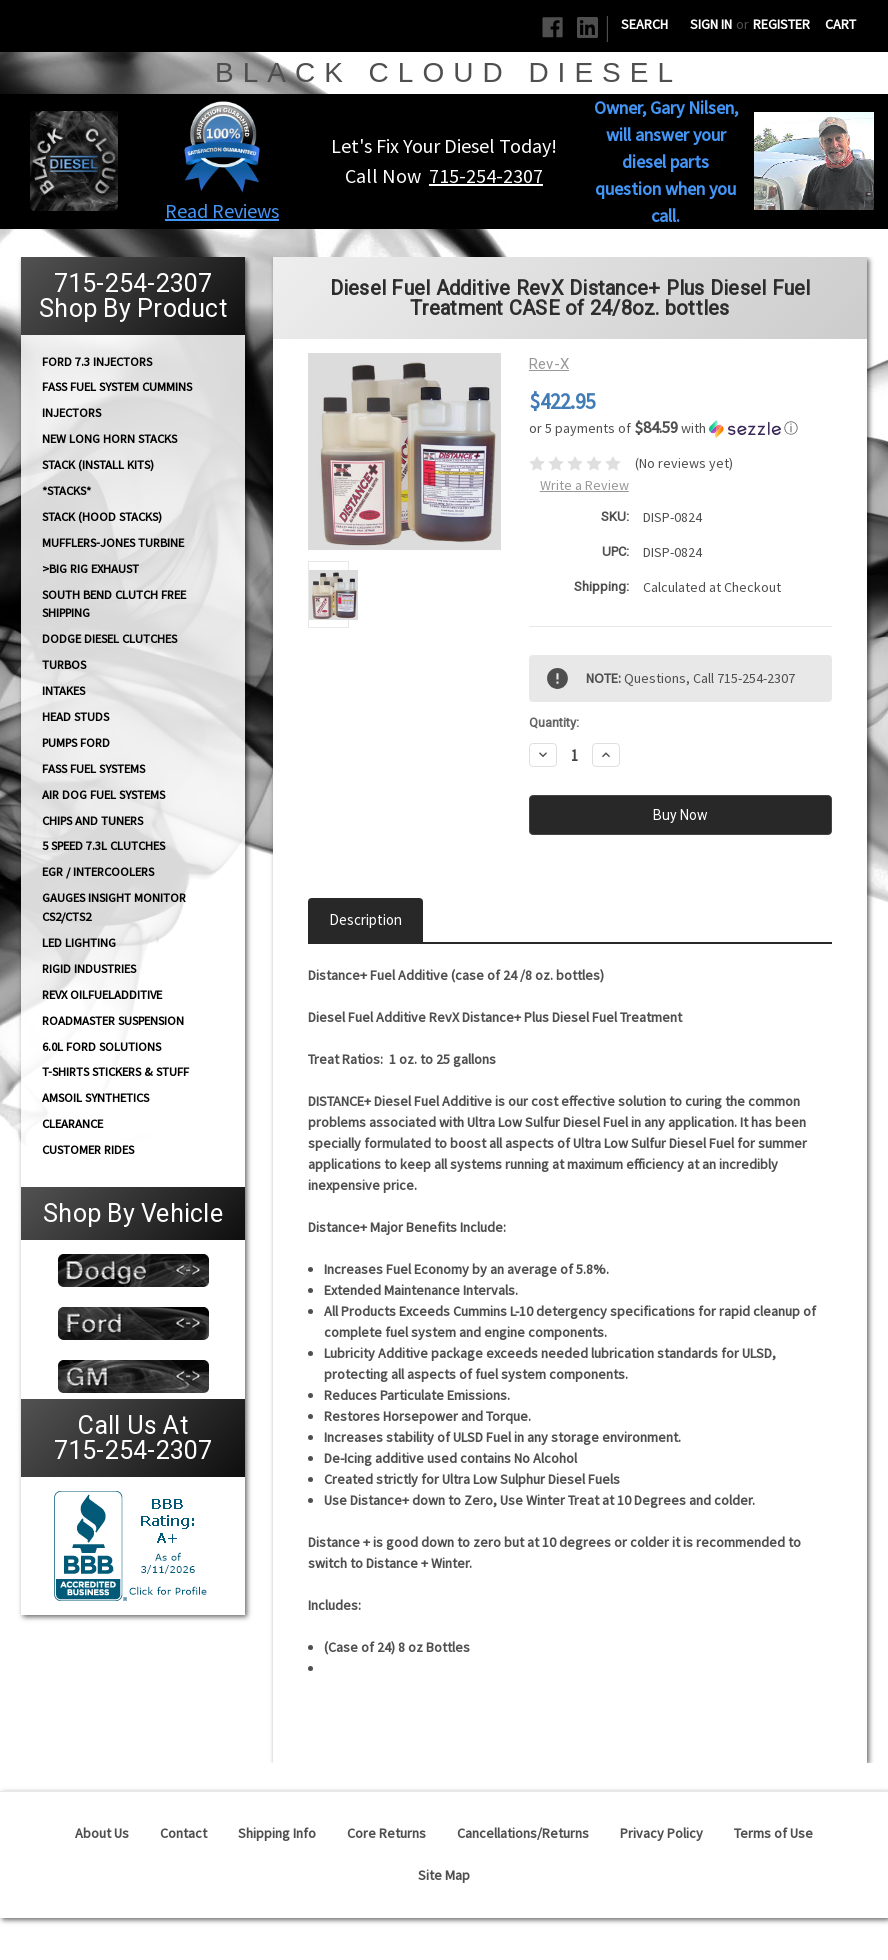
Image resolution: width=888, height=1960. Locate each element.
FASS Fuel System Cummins (117, 386)
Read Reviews (222, 210)
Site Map (444, 1875)
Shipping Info (277, 1833)
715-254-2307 (486, 175)
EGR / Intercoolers (98, 871)
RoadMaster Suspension (113, 1020)
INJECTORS (71, 412)
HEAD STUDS (75, 716)
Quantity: (554, 722)
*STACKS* (66, 490)
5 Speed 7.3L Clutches (103, 845)
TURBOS (64, 664)
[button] (221, 146)
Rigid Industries (89, 968)
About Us (102, 1833)
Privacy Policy (661, 1833)
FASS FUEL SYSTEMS (93, 768)
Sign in (711, 24)
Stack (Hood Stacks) (102, 516)
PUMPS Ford (76, 742)
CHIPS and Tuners (92, 820)
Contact (183, 1833)
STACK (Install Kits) (98, 464)
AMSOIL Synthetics (95, 1097)
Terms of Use (773, 1833)
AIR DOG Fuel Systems (103, 794)
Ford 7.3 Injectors (97, 360)
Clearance (72, 1123)
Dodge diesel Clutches (109, 638)
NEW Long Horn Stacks (109, 438)
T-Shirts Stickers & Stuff (115, 1071)
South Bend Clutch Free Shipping (114, 603)
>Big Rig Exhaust (90, 568)
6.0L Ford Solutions (101, 1046)
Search (644, 24)
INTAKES (63, 690)
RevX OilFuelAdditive (102, 994)
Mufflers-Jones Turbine (113, 542)
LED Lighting (79, 942)
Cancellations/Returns (523, 1833)
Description (365, 919)
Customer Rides (88, 1149)
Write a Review (584, 485)
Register (781, 24)
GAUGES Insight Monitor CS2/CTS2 (114, 907)
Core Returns (386, 1833)
